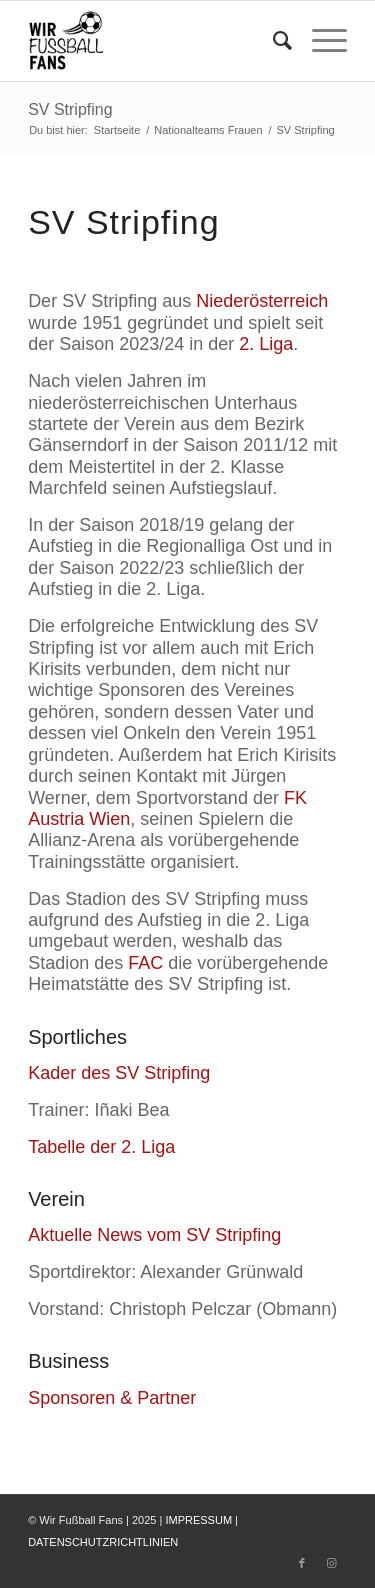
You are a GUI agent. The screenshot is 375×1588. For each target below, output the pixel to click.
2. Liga (266, 344)
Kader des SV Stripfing (119, 1073)
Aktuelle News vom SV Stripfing (154, 1235)
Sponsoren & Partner (112, 1398)
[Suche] (272, 41)
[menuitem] (272, 41)
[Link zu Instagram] (332, 1563)
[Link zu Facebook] (302, 1563)
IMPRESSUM (198, 1520)
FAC (145, 963)
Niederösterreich (262, 301)
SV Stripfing (70, 109)
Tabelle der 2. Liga (101, 1147)
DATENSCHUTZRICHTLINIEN (103, 1542)
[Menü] (319, 41)
